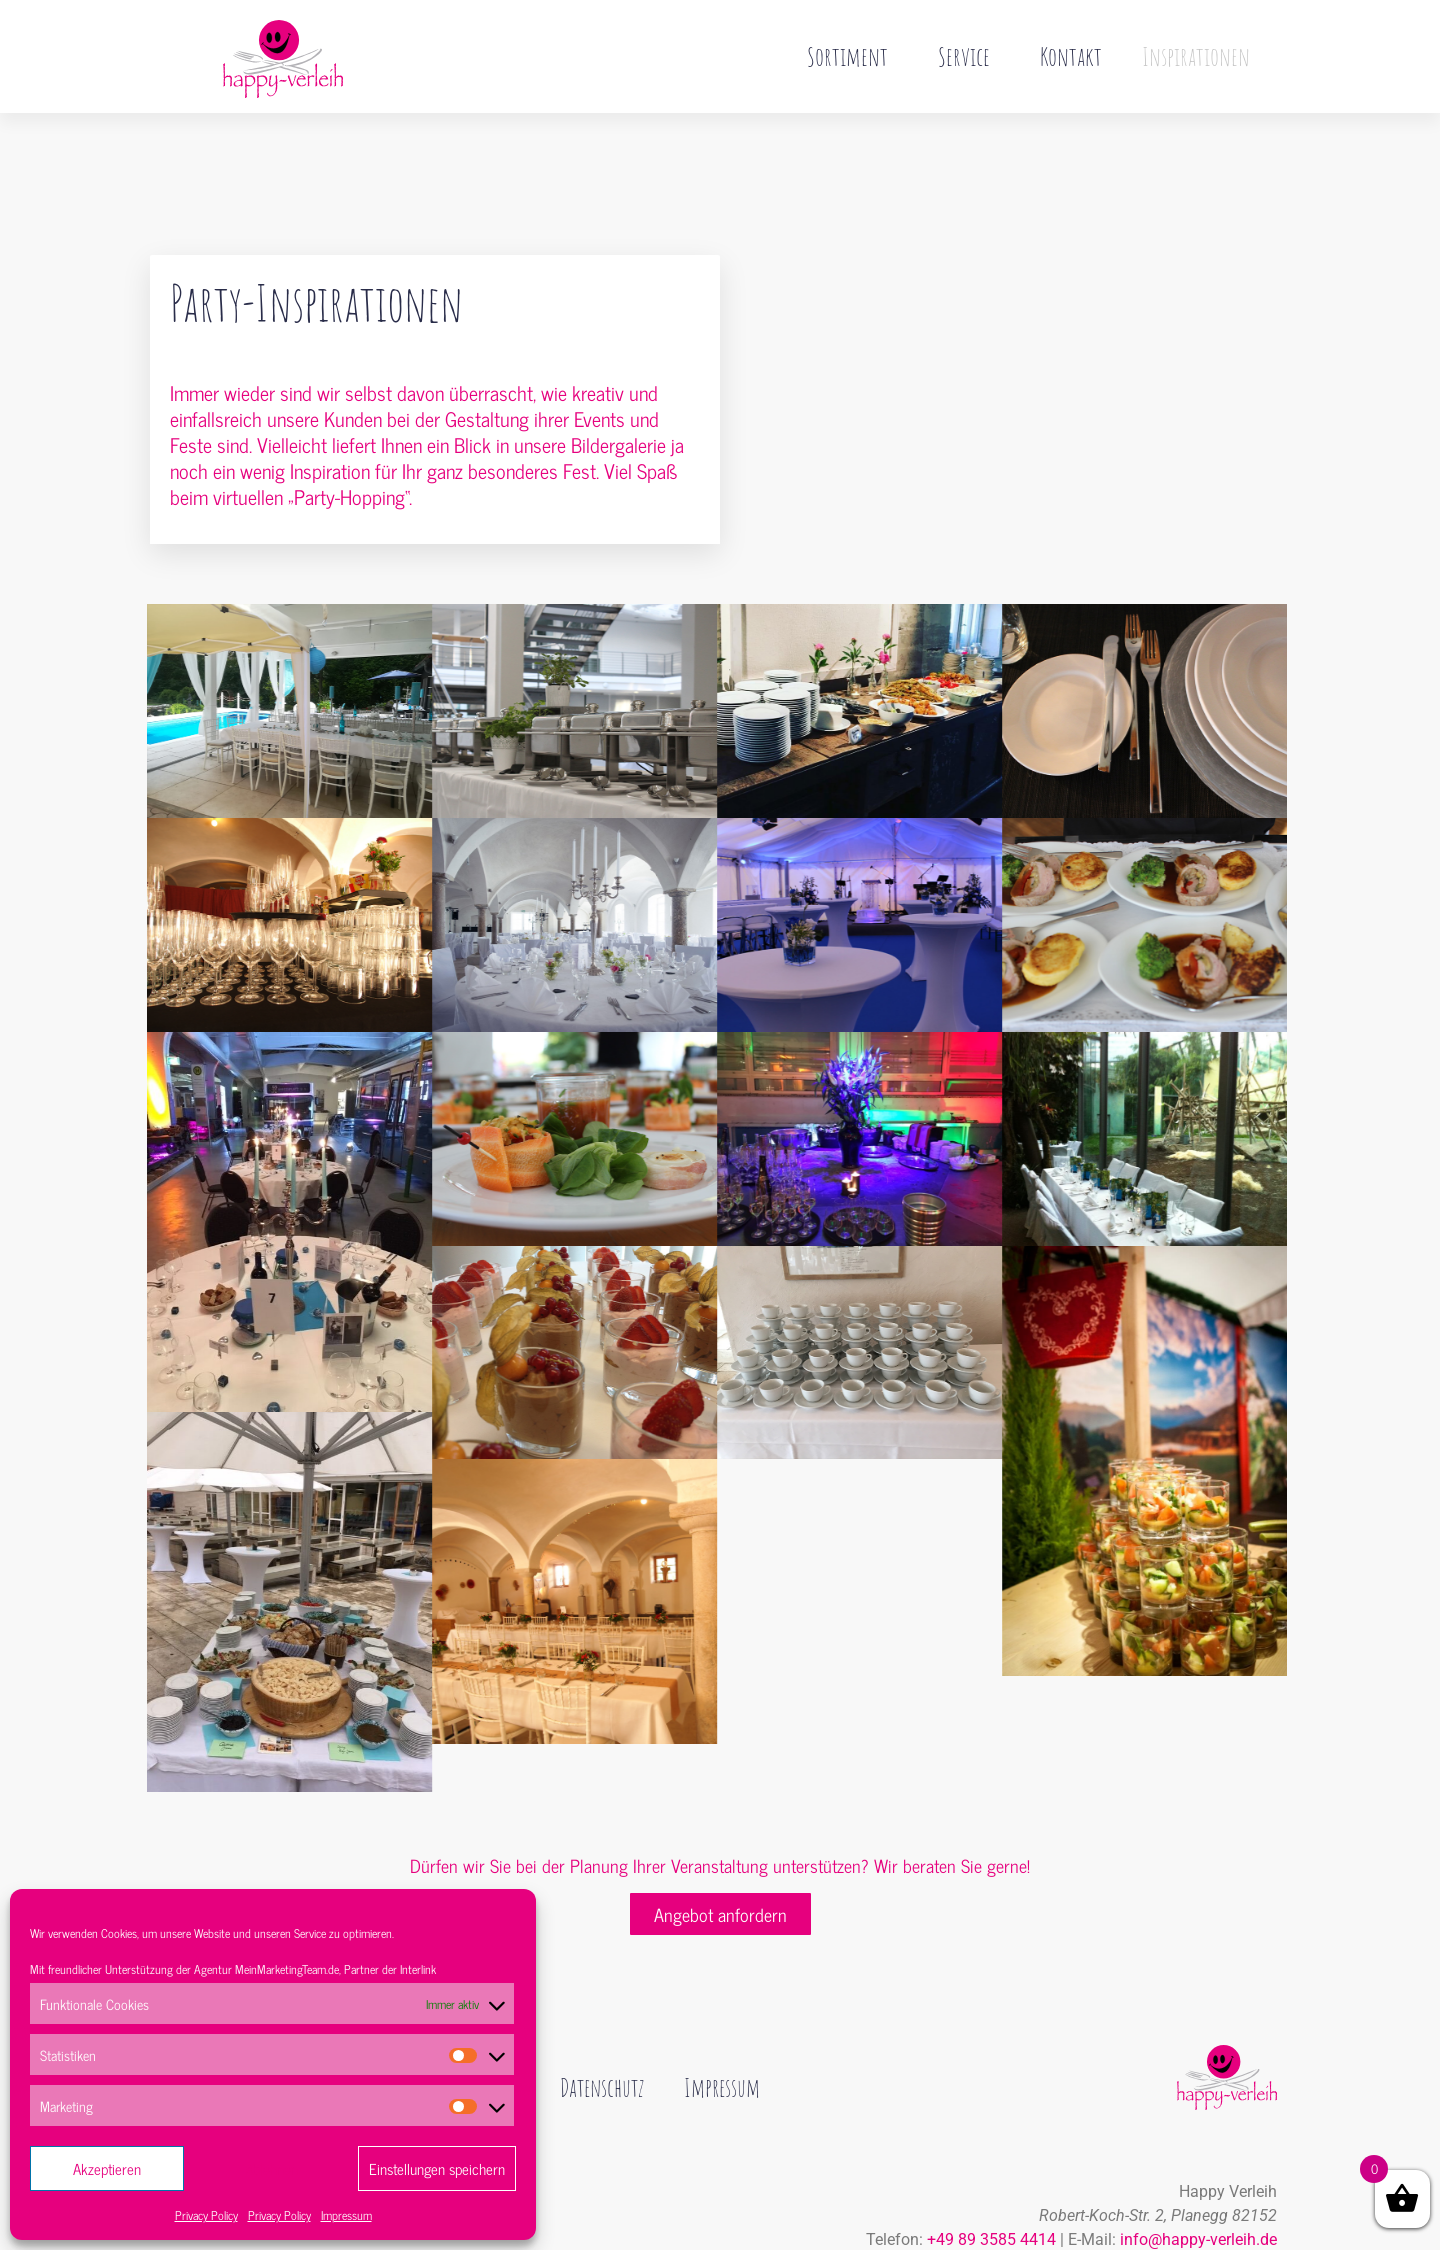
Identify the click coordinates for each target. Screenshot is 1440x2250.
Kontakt (1071, 56)
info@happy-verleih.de (1198, 2197)
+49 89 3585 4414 (991, 2197)
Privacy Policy (206, 2215)
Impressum (346, 2215)
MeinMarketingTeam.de (287, 1969)
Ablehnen (271, 2168)
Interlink (418, 1969)
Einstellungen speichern (437, 2168)
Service (969, 56)
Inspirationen (1196, 56)
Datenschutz (619, 2046)
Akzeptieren (107, 2168)
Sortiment (852, 56)
